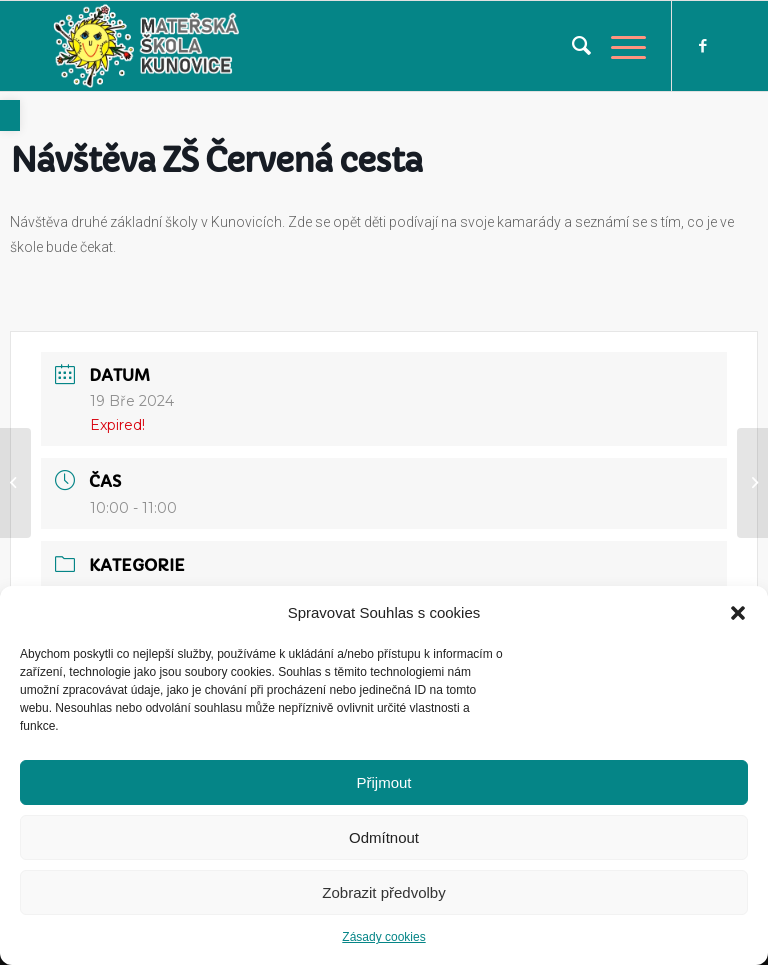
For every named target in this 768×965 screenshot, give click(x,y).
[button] (738, 613)
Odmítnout (384, 837)
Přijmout (383, 782)
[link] (10, 115)
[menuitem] (571, 46)
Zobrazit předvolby (383, 892)
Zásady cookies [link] (383, 937)
